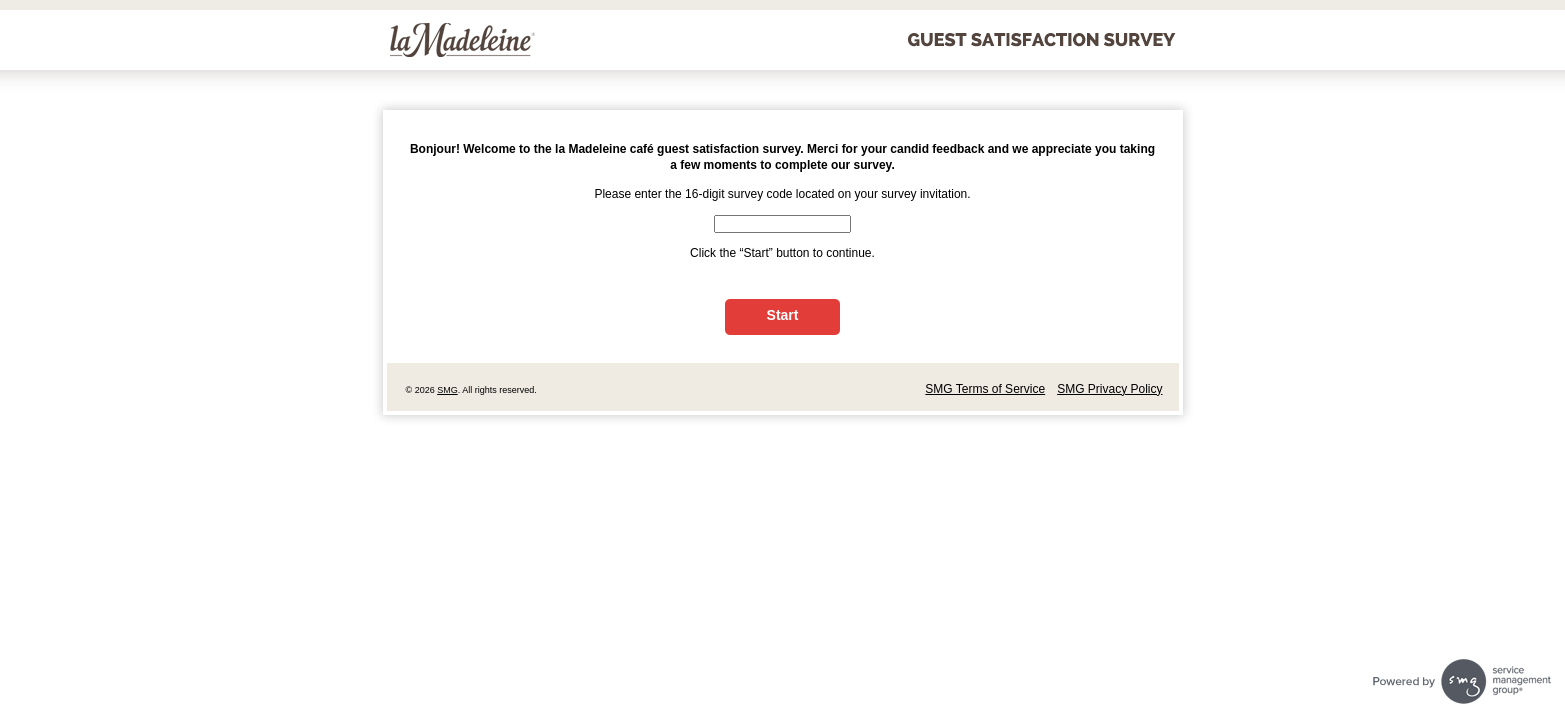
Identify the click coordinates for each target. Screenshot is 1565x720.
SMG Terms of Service (985, 389)
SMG (447, 390)
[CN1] (782, 224)
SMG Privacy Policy (1109, 389)
